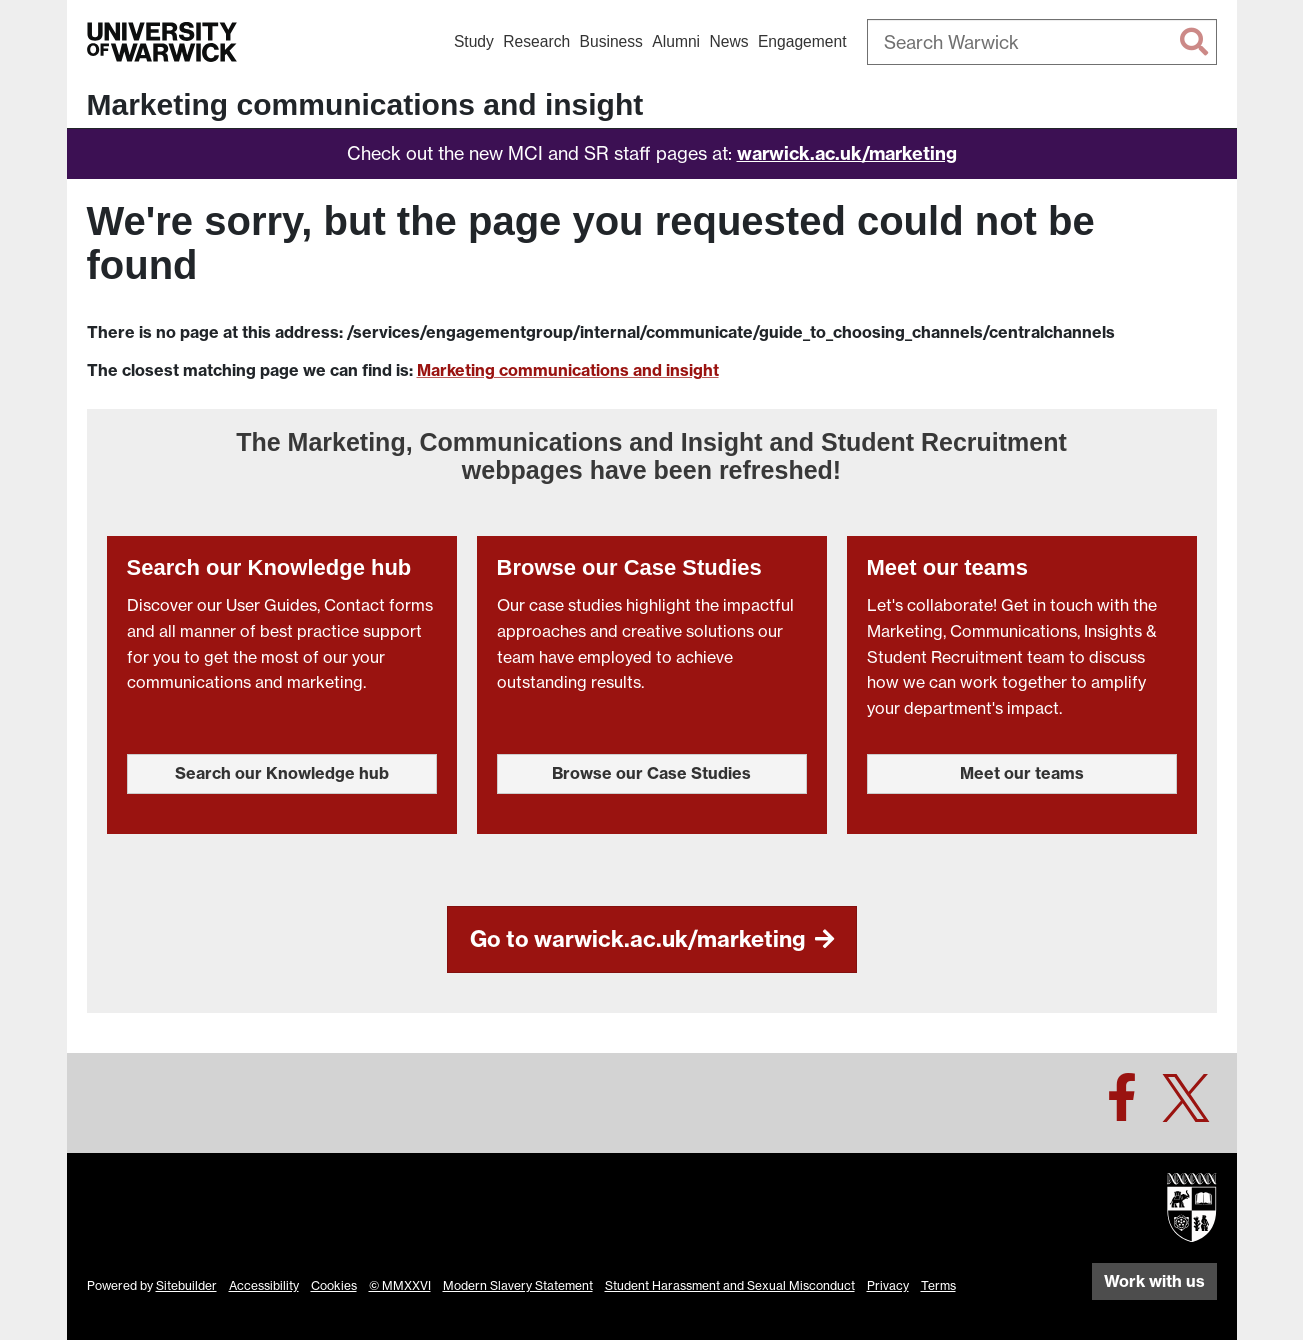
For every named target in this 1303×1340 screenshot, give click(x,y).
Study (474, 41)
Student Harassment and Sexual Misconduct (730, 1285)
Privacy (888, 1285)
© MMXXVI (400, 1285)
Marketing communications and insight (365, 104)
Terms (938, 1285)
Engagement (802, 41)
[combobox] (1042, 42)
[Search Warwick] (1042, 42)
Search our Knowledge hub (282, 773)
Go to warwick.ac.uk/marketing (652, 939)
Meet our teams (1022, 773)
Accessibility (264, 1285)
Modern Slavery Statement (518, 1285)
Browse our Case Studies (651, 773)
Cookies (334, 1285)
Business (611, 41)
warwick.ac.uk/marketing (847, 153)
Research (536, 41)
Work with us (1154, 1281)
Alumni (676, 41)
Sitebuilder (186, 1285)
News (728, 41)
